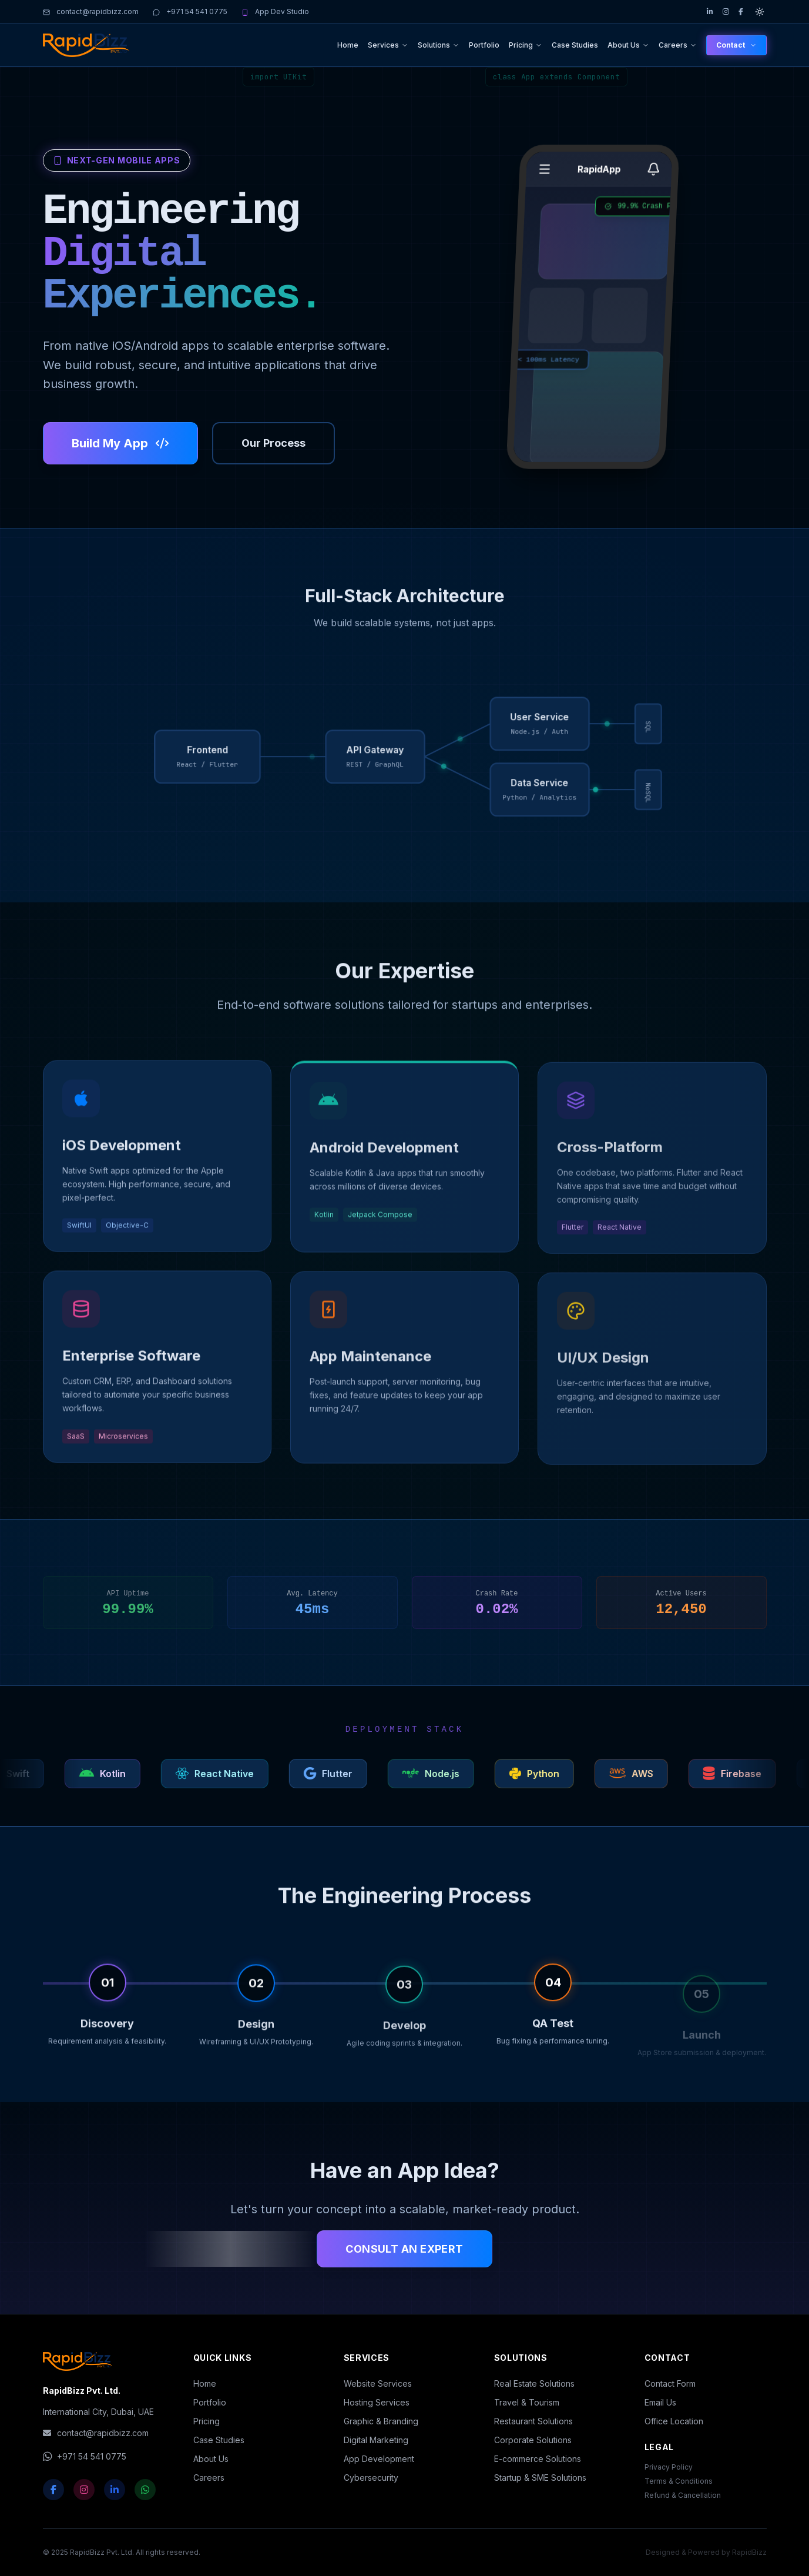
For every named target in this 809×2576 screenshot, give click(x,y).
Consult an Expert (404, 2249)
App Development (379, 2459)
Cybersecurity (371, 2478)
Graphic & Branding (381, 2421)
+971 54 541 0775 (190, 11)
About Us (628, 45)
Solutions (438, 45)
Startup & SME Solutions (540, 2478)
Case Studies (575, 45)
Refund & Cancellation (682, 2495)
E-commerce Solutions (537, 2459)
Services (388, 45)
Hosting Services (376, 2402)
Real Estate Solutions (534, 2383)
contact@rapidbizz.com (91, 11)
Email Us (660, 2402)
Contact (736, 45)
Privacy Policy (668, 2467)
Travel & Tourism (526, 2402)
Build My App (120, 443)
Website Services (378, 2383)
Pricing (525, 45)
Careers (678, 45)
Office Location (673, 2421)
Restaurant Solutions (533, 2421)
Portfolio (484, 45)
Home (347, 45)
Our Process (273, 443)
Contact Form (670, 2383)
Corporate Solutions (533, 2440)
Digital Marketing (376, 2440)
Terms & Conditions (678, 2481)
